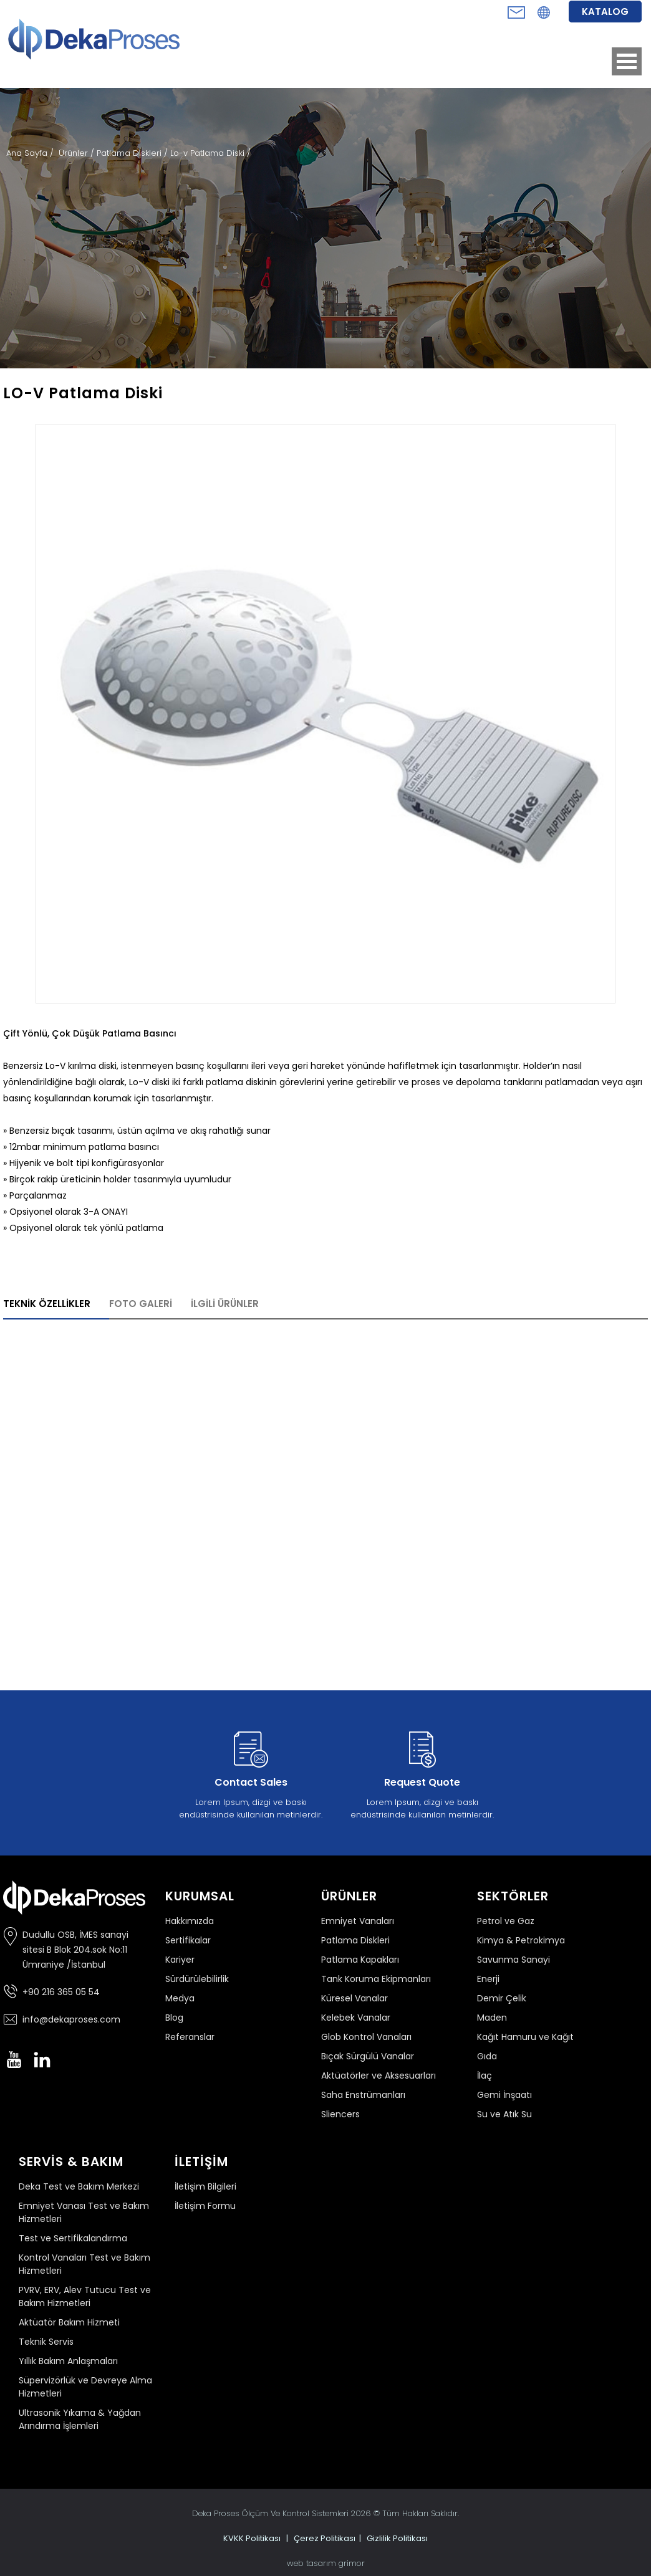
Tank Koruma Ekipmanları (376, 1979)
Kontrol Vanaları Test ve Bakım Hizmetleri (84, 2264)
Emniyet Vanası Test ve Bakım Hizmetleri (84, 2212)
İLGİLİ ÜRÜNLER (225, 1303)
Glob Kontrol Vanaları (366, 2037)
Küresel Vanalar (354, 1998)
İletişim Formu (205, 2206)
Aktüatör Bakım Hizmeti (69, 2322)
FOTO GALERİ (140, 1303)
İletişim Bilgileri (205, 2186)
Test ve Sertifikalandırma (73, 2238)
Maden (492, 2017)
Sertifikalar (188, 1940)
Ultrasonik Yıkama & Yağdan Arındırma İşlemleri (80, 2419)
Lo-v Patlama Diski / (210, 153)
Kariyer (180, 1959)
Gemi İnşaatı (504, 2095)
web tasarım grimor (326, 2563)
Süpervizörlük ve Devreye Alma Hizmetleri (85, 2387)
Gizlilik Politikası (397, 2538)
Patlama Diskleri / (133, 153)
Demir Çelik (501, 1998)
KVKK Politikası (252, 2538)
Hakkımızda (189, 1921)
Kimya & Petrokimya (521, 1940)
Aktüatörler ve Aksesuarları (378, 2075)
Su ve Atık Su (504, 2114)
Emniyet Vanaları (357, 1921)
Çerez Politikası (324, 2538)
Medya (180, 1998)
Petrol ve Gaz (505, 1921)
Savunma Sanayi (513, 1959)
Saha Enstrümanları (363, 2095)
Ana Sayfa (28, 153)
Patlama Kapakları (360, 1959)
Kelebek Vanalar (355, 2017)
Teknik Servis (46, 2341)
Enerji (488, 1979)
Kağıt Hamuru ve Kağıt (525, 2037)
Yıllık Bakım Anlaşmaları (68, 2361)
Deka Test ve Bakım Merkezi (79, 2186)
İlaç (484, 2075)
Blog (174, 2017)
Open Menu (627, 61)
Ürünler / (78, 153)
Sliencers (340, 2114)
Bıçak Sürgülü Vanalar (367, 2056)
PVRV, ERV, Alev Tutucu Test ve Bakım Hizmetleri (85, 2296)
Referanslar (190, 2037)
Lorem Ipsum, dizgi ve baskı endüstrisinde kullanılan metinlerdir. (250, 1773)
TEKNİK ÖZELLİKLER (46, 1303)
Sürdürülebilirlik (197, 1979)
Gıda (487, 2056)
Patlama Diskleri (355, 1940)
